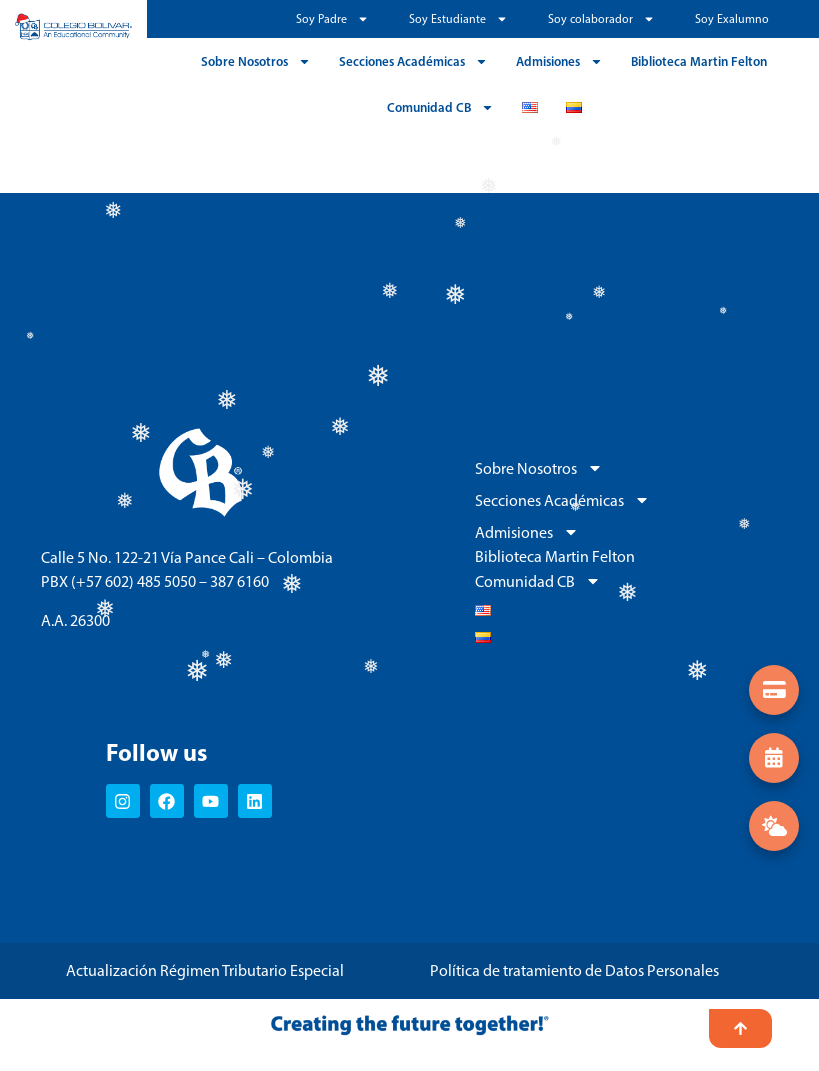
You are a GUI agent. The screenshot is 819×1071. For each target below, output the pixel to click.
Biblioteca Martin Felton (699, 61)
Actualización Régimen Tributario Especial (205, 970)
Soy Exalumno (732, 19)
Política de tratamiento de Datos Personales (574, 970)
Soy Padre (332, 19)
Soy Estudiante (458, 19)
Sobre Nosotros (256, 61)
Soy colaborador (601, 19)
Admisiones (559, 61)
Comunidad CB (440, 107)
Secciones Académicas (413, 61)
